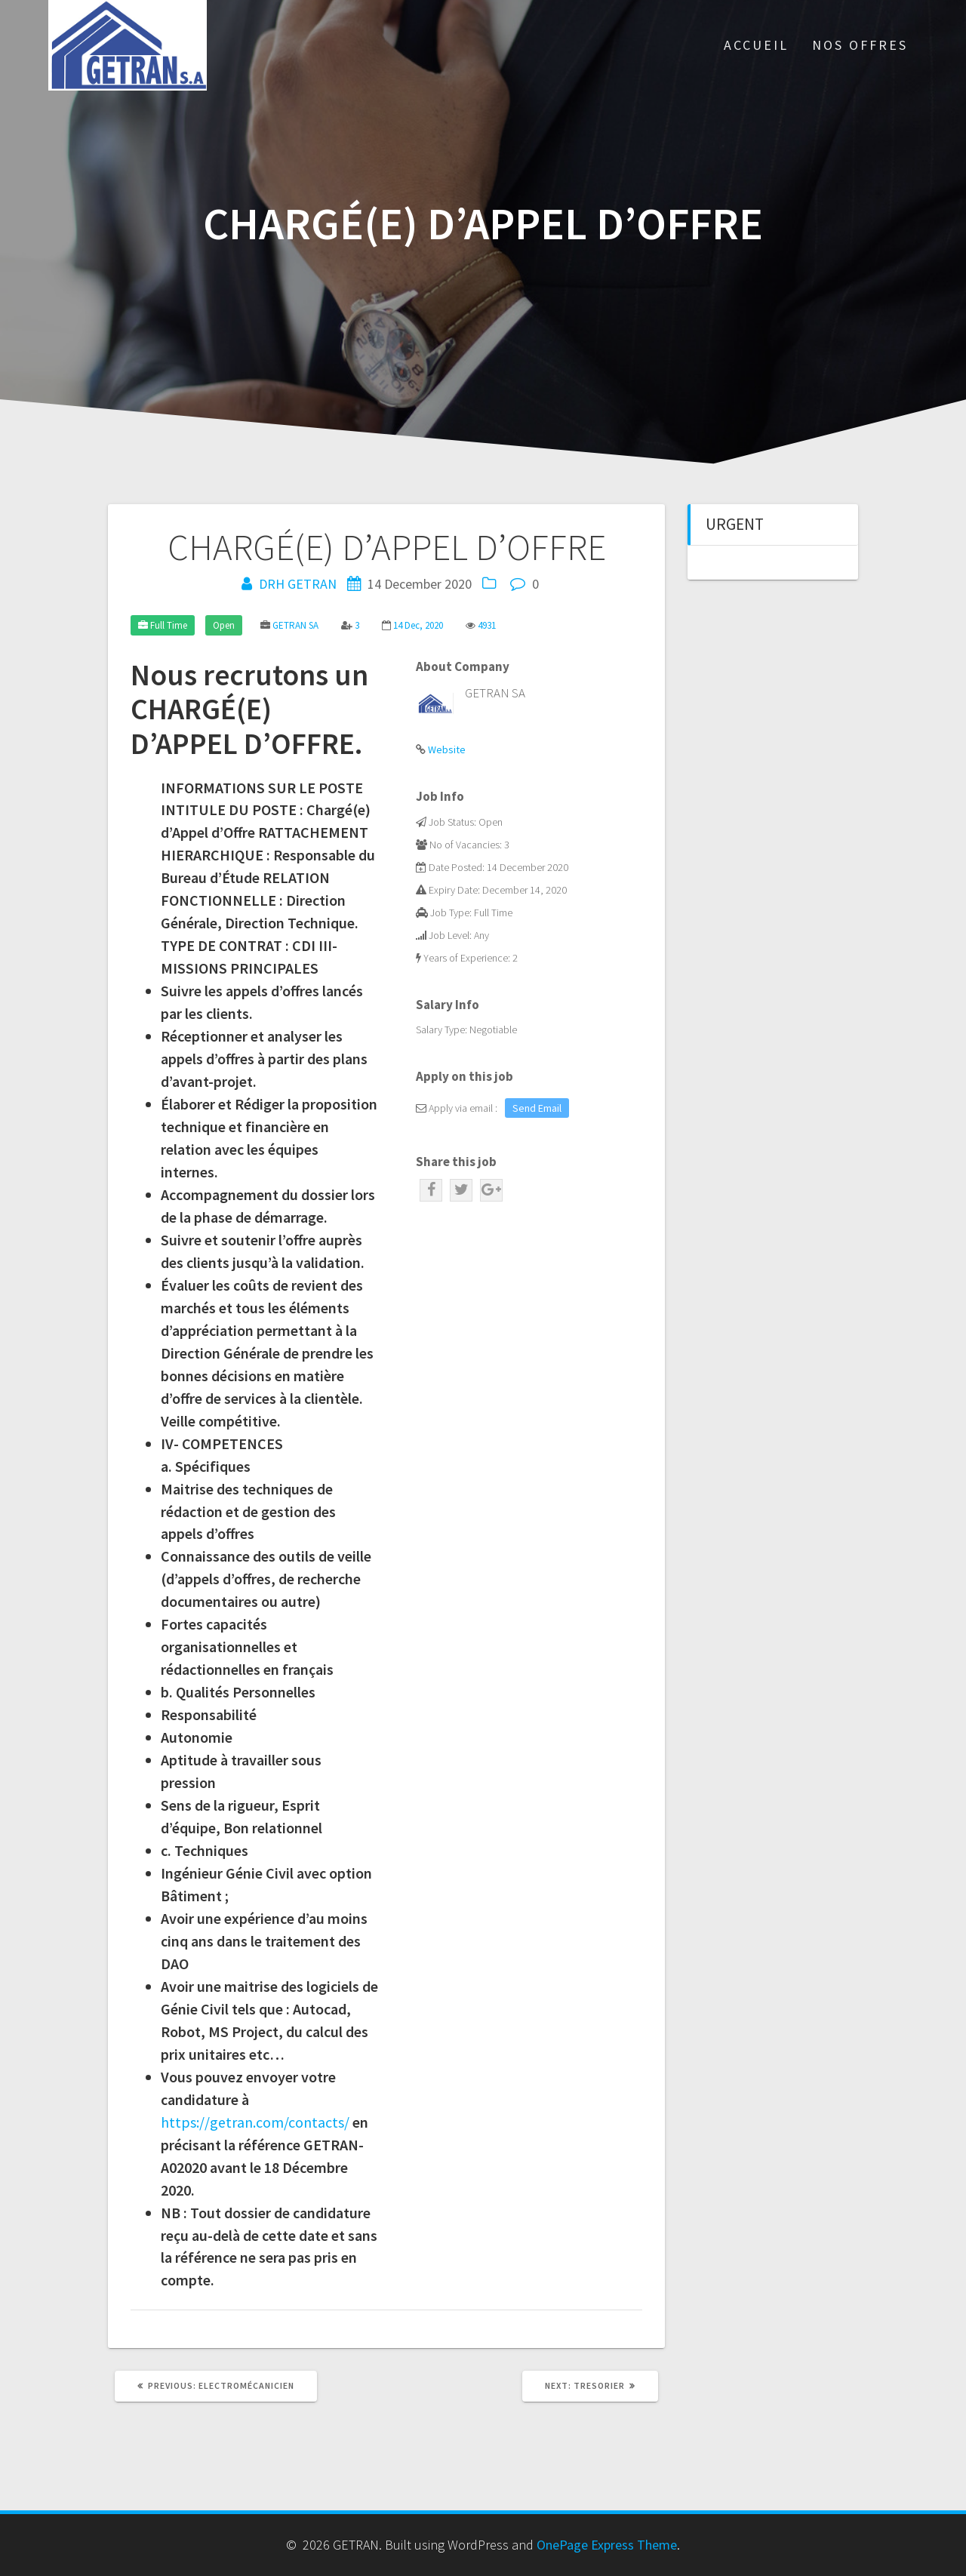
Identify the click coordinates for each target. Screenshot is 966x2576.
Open (224, 625)
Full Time (168, 625)
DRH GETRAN (298, 583)
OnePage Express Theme (607, 2544)
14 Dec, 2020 (418, 625)
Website (447, 749)
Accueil (756, 45)
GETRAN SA (295, 625)
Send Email (536, 1108)
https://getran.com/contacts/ (255, 2122)
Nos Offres (860, 45)
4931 (487, 625)
